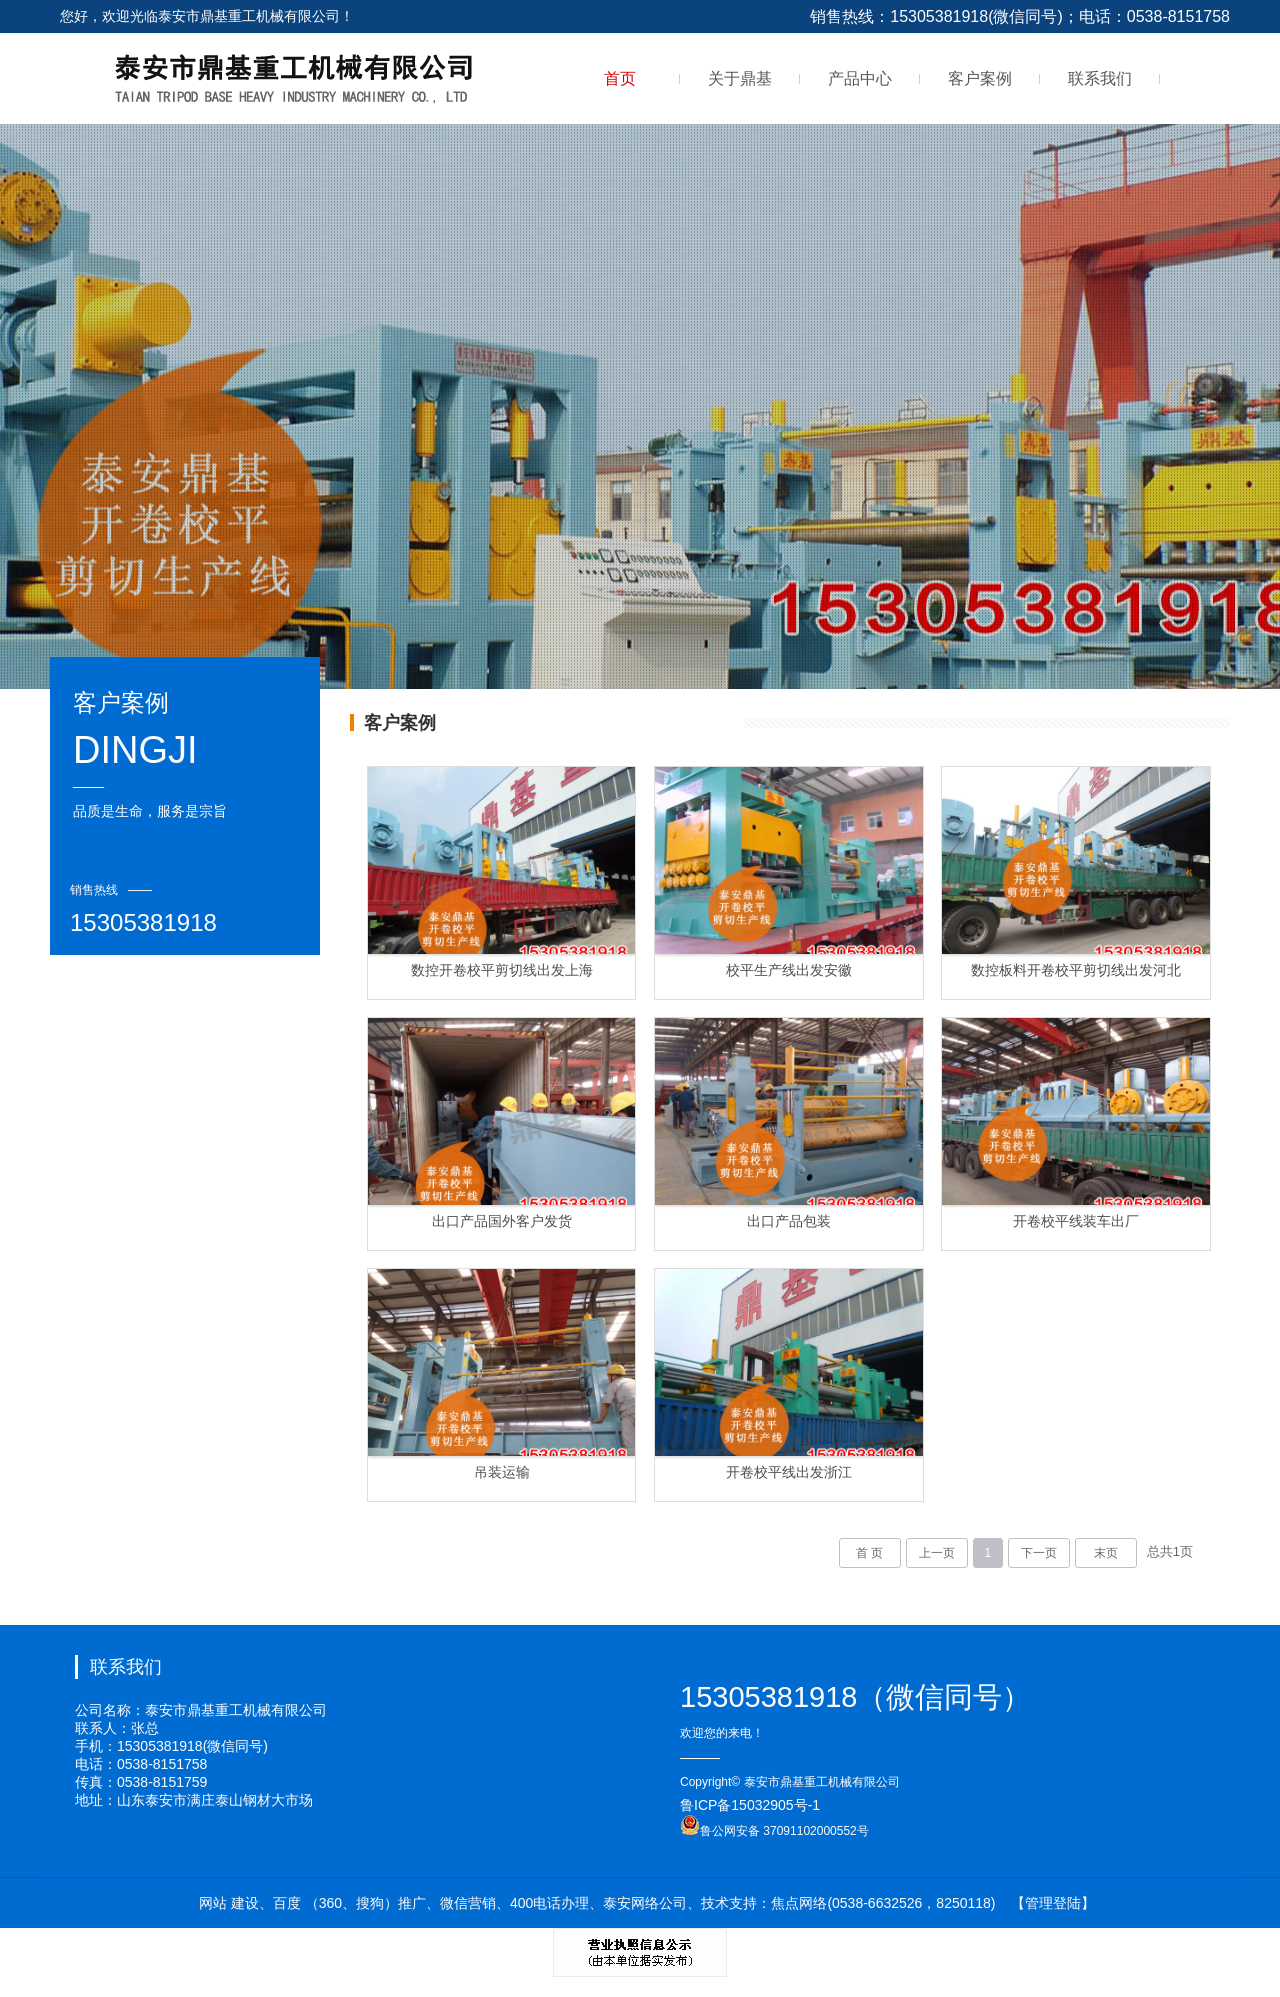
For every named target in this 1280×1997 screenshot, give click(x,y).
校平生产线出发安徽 (789, 970)
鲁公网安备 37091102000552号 (774, 1831)
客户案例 (980, 78)
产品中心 (860, 78)
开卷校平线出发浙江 (789, 1472)
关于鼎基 (740, 78)
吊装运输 (502, 1472)
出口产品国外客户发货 (502, 1221)
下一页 (1039, 1553)
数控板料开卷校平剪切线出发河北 (1076, 970)
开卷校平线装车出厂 (1076, 1221)
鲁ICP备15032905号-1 (750, 1805)
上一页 (937, 1553)
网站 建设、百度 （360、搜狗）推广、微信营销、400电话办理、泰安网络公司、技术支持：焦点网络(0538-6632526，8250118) (597, 1903)
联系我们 (1100, 78)
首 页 (869, 1553)
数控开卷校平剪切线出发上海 (502, 970)
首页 (620, 78)
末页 (1106, 1553)
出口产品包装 (789, 1221)
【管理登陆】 (1053, 1903)
